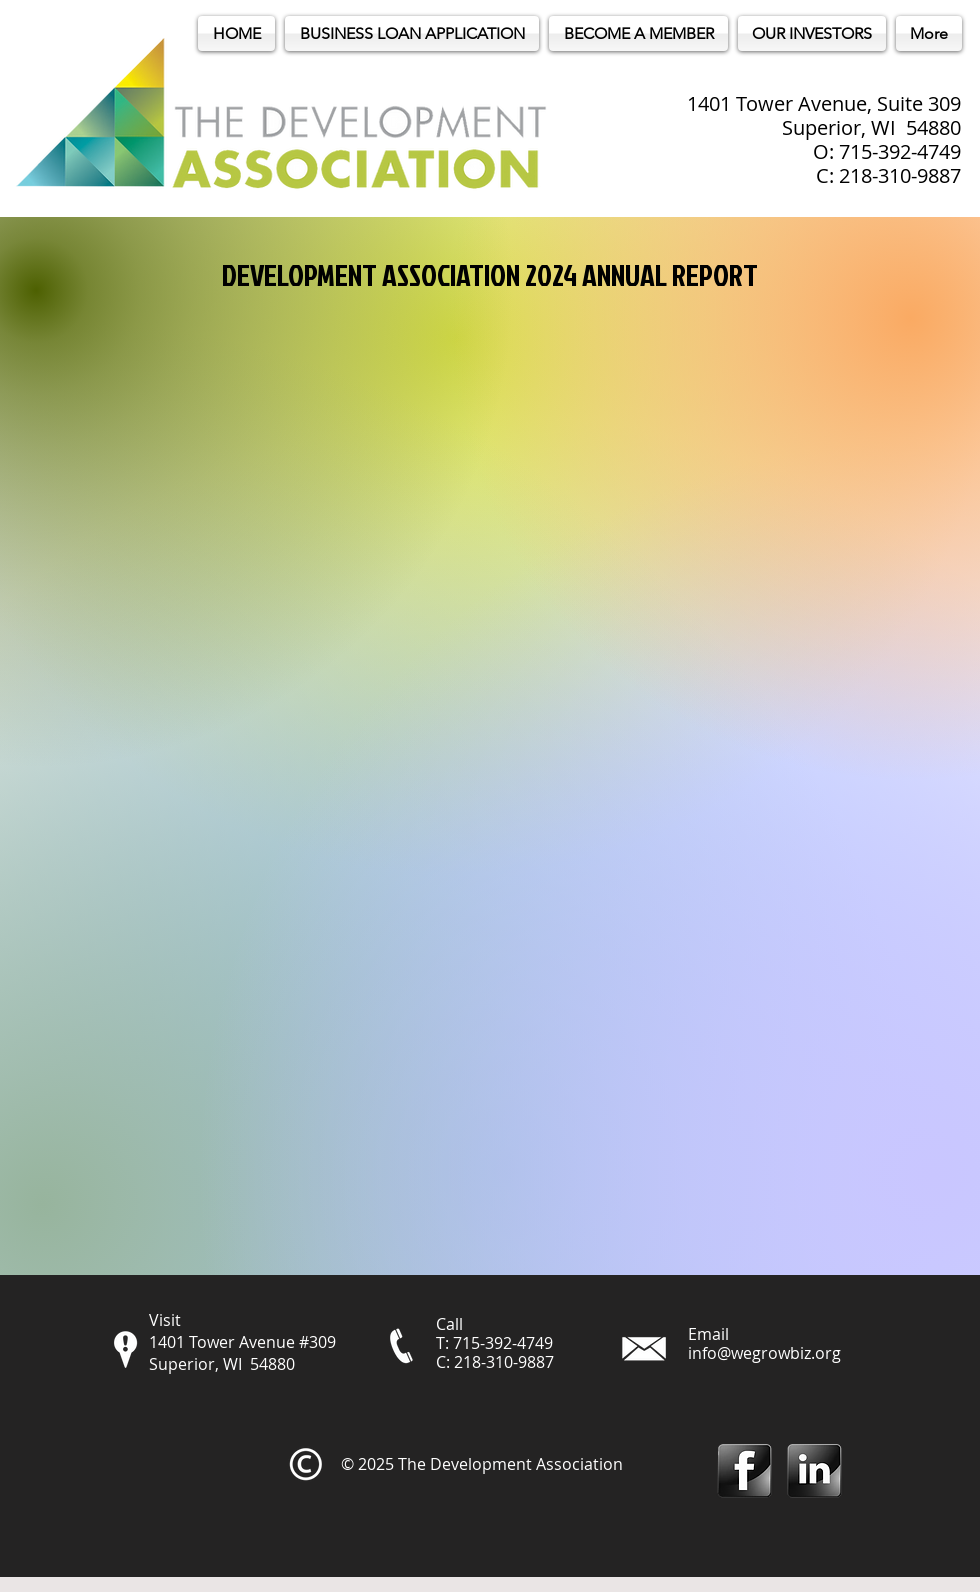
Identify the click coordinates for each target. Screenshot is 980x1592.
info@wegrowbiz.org (764, 1353)
